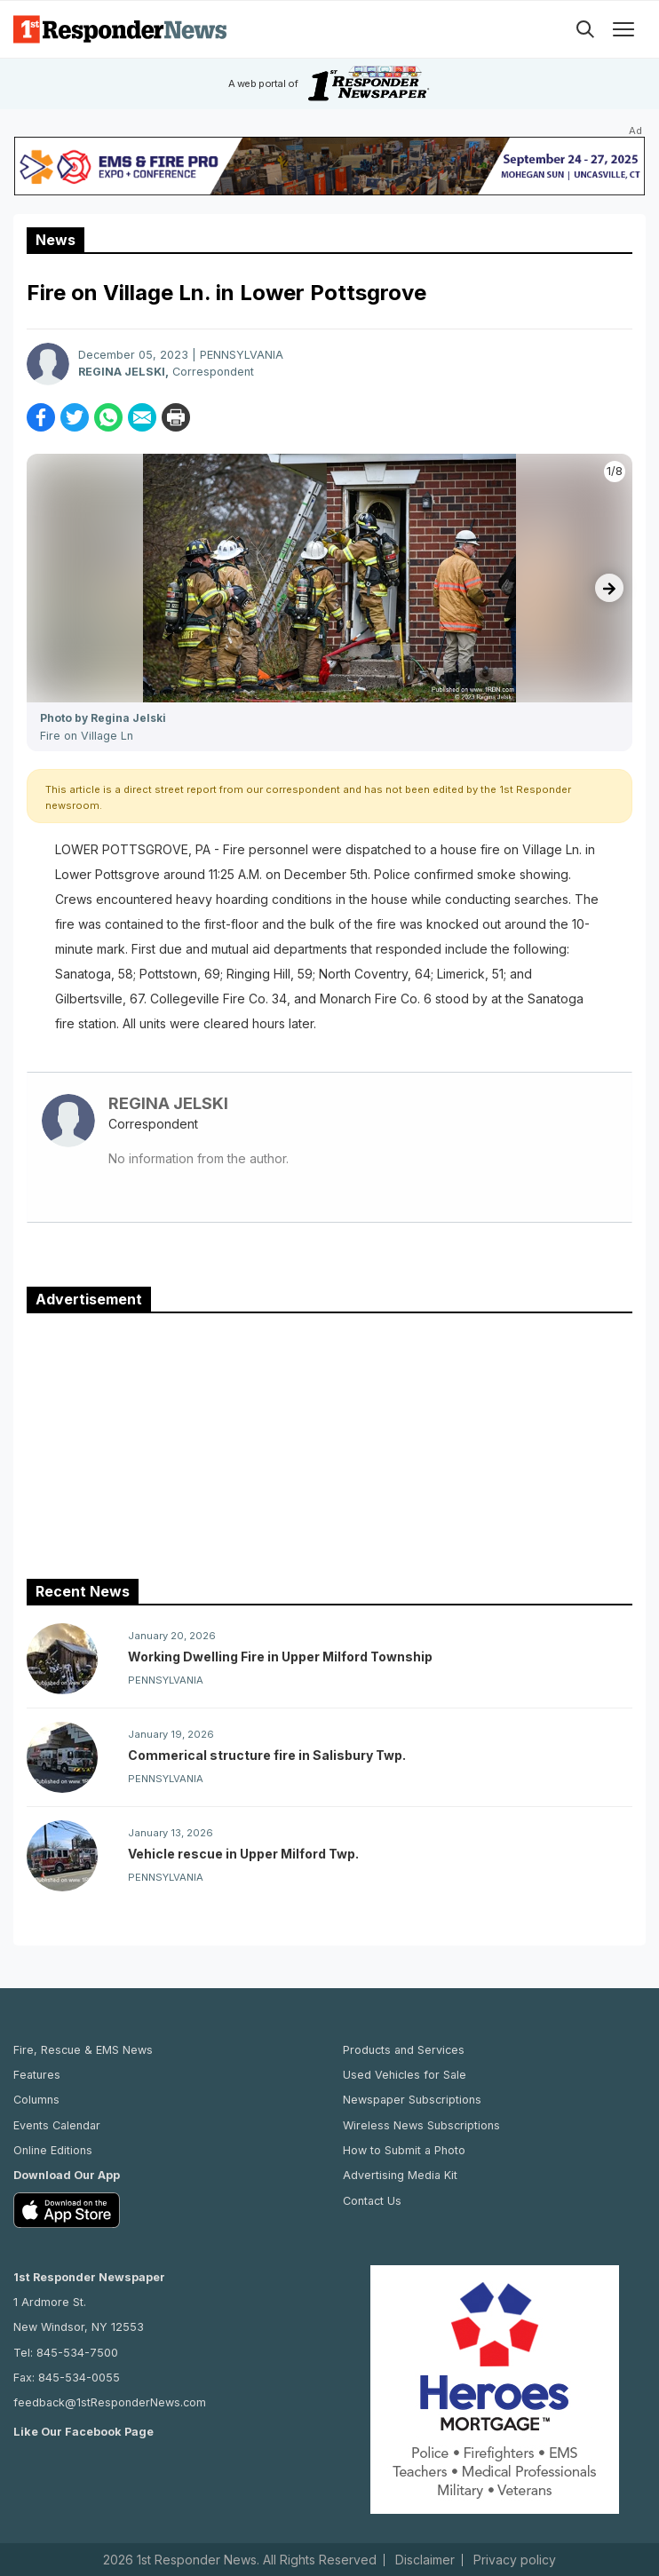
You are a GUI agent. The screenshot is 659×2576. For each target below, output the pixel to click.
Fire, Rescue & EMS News (83, 2050)
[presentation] (609, 588)
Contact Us (372, 2200)
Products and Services (403, 2050)
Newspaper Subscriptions (412, 2099)
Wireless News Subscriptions (421, 2125)
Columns (36, 2099)
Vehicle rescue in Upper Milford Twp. (243, 1853)
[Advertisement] (329, 1442)
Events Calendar (56, 2125)
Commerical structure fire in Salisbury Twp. (267, 1755)
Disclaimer (425, 2560)
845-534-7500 (77, 2352)
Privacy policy (514, 2560)
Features (36, 2074)
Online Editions (52, 2150)
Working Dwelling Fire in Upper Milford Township (280, 1656)
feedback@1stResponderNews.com (109, 2402)
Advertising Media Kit (400, 2175)
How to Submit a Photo (404, 2150)
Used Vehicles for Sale (404, 2074)
